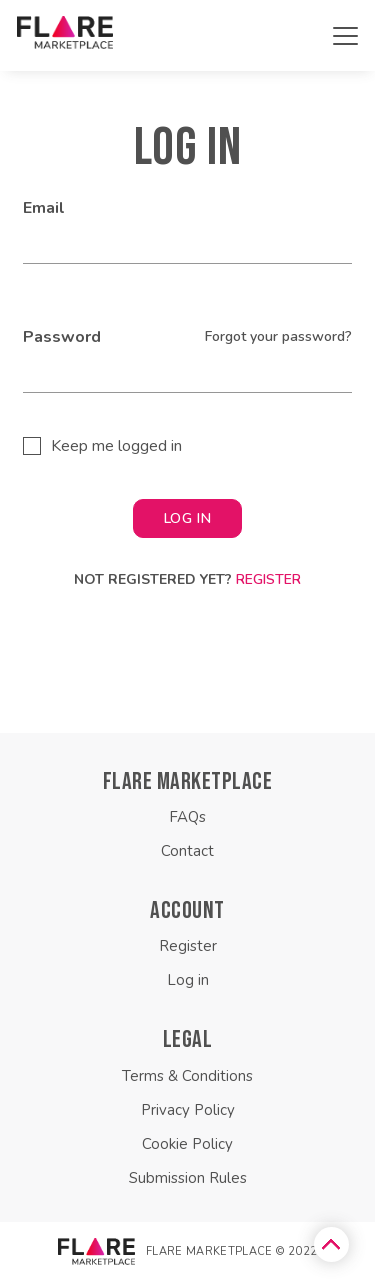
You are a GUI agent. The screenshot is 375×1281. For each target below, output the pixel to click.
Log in (188, 980)
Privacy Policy (188, 1110)
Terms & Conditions (187, 1076)
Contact (187, 851)
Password (62, 337)
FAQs (187, 817)
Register (268, 579)
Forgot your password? (278, 336)
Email (44, 208)
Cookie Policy (187, 1144)
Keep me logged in (116, 446)
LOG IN (187, 518)
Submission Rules (188, 1178)
